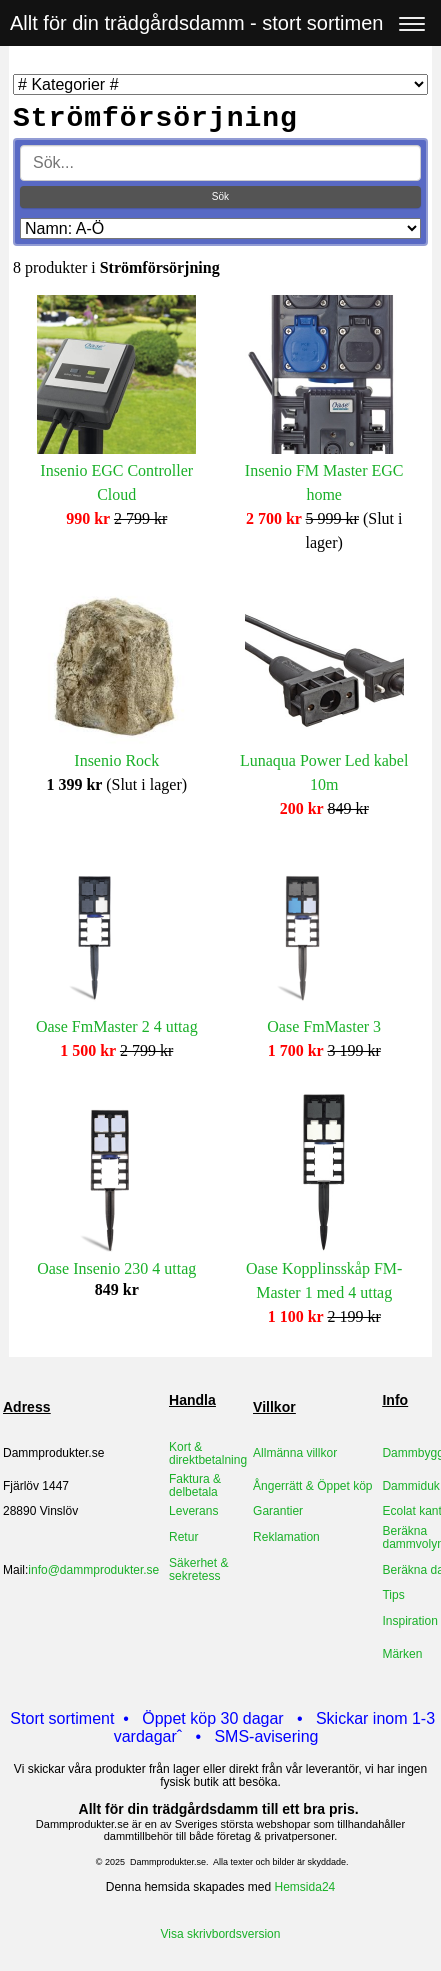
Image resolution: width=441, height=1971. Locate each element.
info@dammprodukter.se (93, 1570)
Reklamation (286, 1537)
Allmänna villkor (295, 1453)
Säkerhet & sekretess (198, 1569)
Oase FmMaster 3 (324, 1026)
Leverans (193, 1511)
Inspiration (409, 1621)
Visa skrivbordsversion (221, 1934)
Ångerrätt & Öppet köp (312, 1486)
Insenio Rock (116, 760)
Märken (402, 1654)
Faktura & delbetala (195, 1485)
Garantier (278, 1511)
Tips (393, 1595)
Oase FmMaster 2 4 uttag (117, 1026)
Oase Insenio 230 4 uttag (116, 1268)
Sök (220, 196)
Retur (183, 1537)
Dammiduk (410, 1486)
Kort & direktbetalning (208, 1453)
